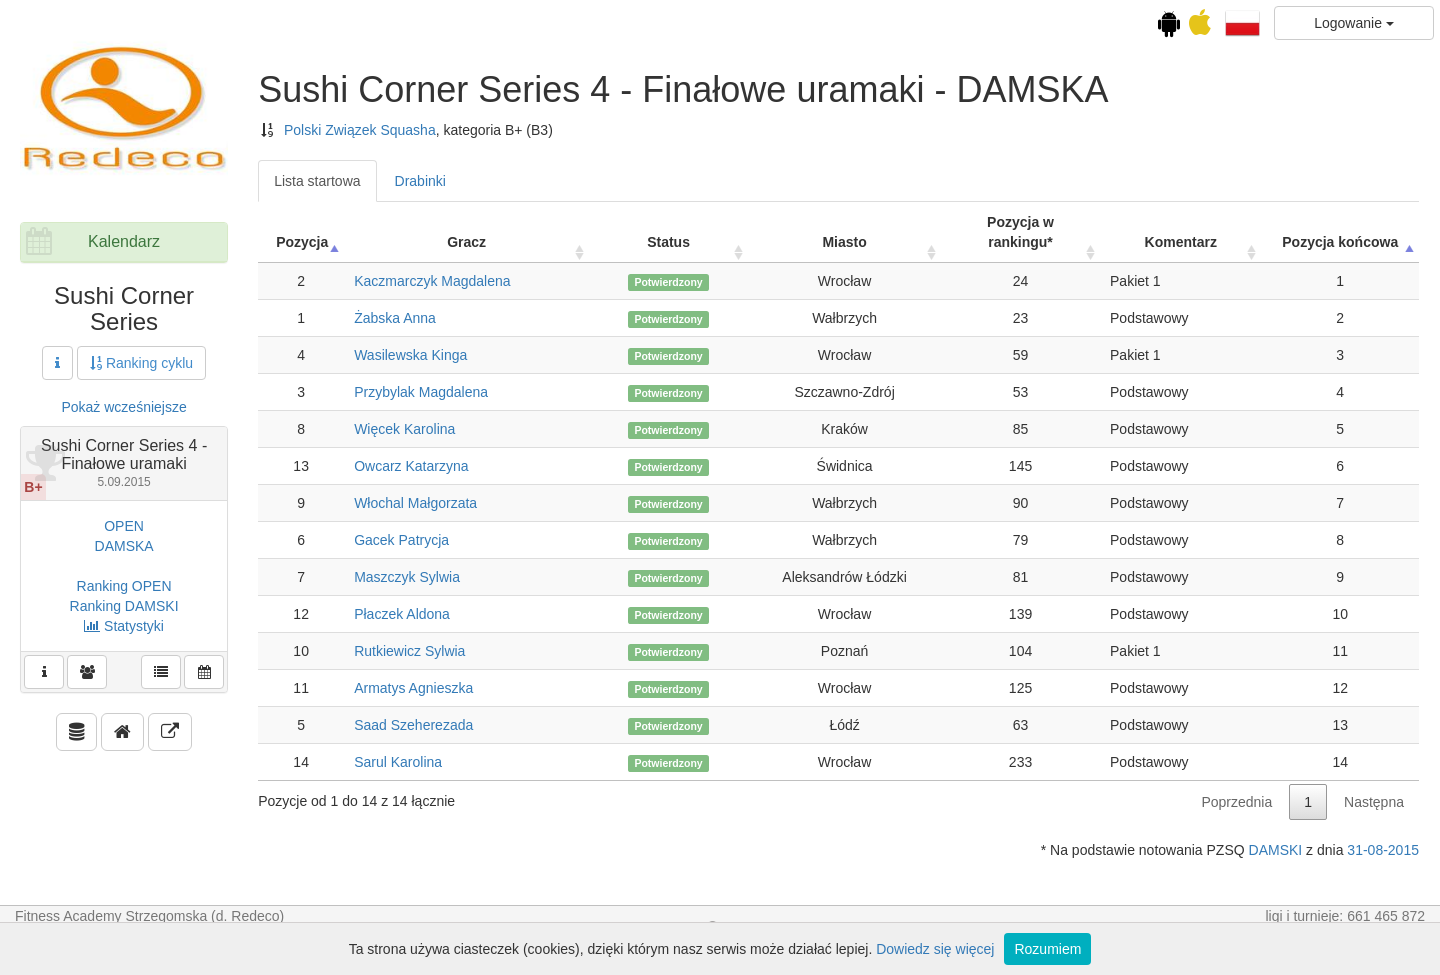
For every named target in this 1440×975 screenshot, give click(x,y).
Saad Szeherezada (413, 725)
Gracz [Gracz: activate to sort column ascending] (466, 242)
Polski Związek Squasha (360, 130)
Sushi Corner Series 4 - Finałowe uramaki (124, 463)
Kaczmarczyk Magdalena (432, 281)
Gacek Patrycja (401, 540)
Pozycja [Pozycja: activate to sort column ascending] (302, 242)
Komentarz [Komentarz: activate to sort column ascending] (1181, 242)
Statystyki (124, 626)
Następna (1374, 802)
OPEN (124, 526)
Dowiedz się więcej (935, 949)
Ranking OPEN (124, 586)
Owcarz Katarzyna (411, 466)
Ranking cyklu (141, 363)
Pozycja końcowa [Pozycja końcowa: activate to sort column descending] (1340, 242)
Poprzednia (1236, 802)
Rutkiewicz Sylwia (409, 651)
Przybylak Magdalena (421, 392)
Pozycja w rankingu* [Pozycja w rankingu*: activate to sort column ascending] (1020, 232)
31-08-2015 (1383, 850)
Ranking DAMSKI (124, 606)
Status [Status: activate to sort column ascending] (668, 242)
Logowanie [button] (1354, 23)
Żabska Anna (395, 318)
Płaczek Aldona (402, 614)
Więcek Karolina (404, 429)
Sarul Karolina (398, 762)
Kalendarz (124, 241)
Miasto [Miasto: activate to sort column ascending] (844, 242)
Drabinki (420, 181)
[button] (1242, 22)
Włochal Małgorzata (415, 503)
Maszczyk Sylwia (407, 577)
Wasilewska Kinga (410, 355)
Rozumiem (1047, 949)
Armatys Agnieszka (413, 688)
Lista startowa (317, 181)
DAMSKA (124, 546)
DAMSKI (1276, 850)
